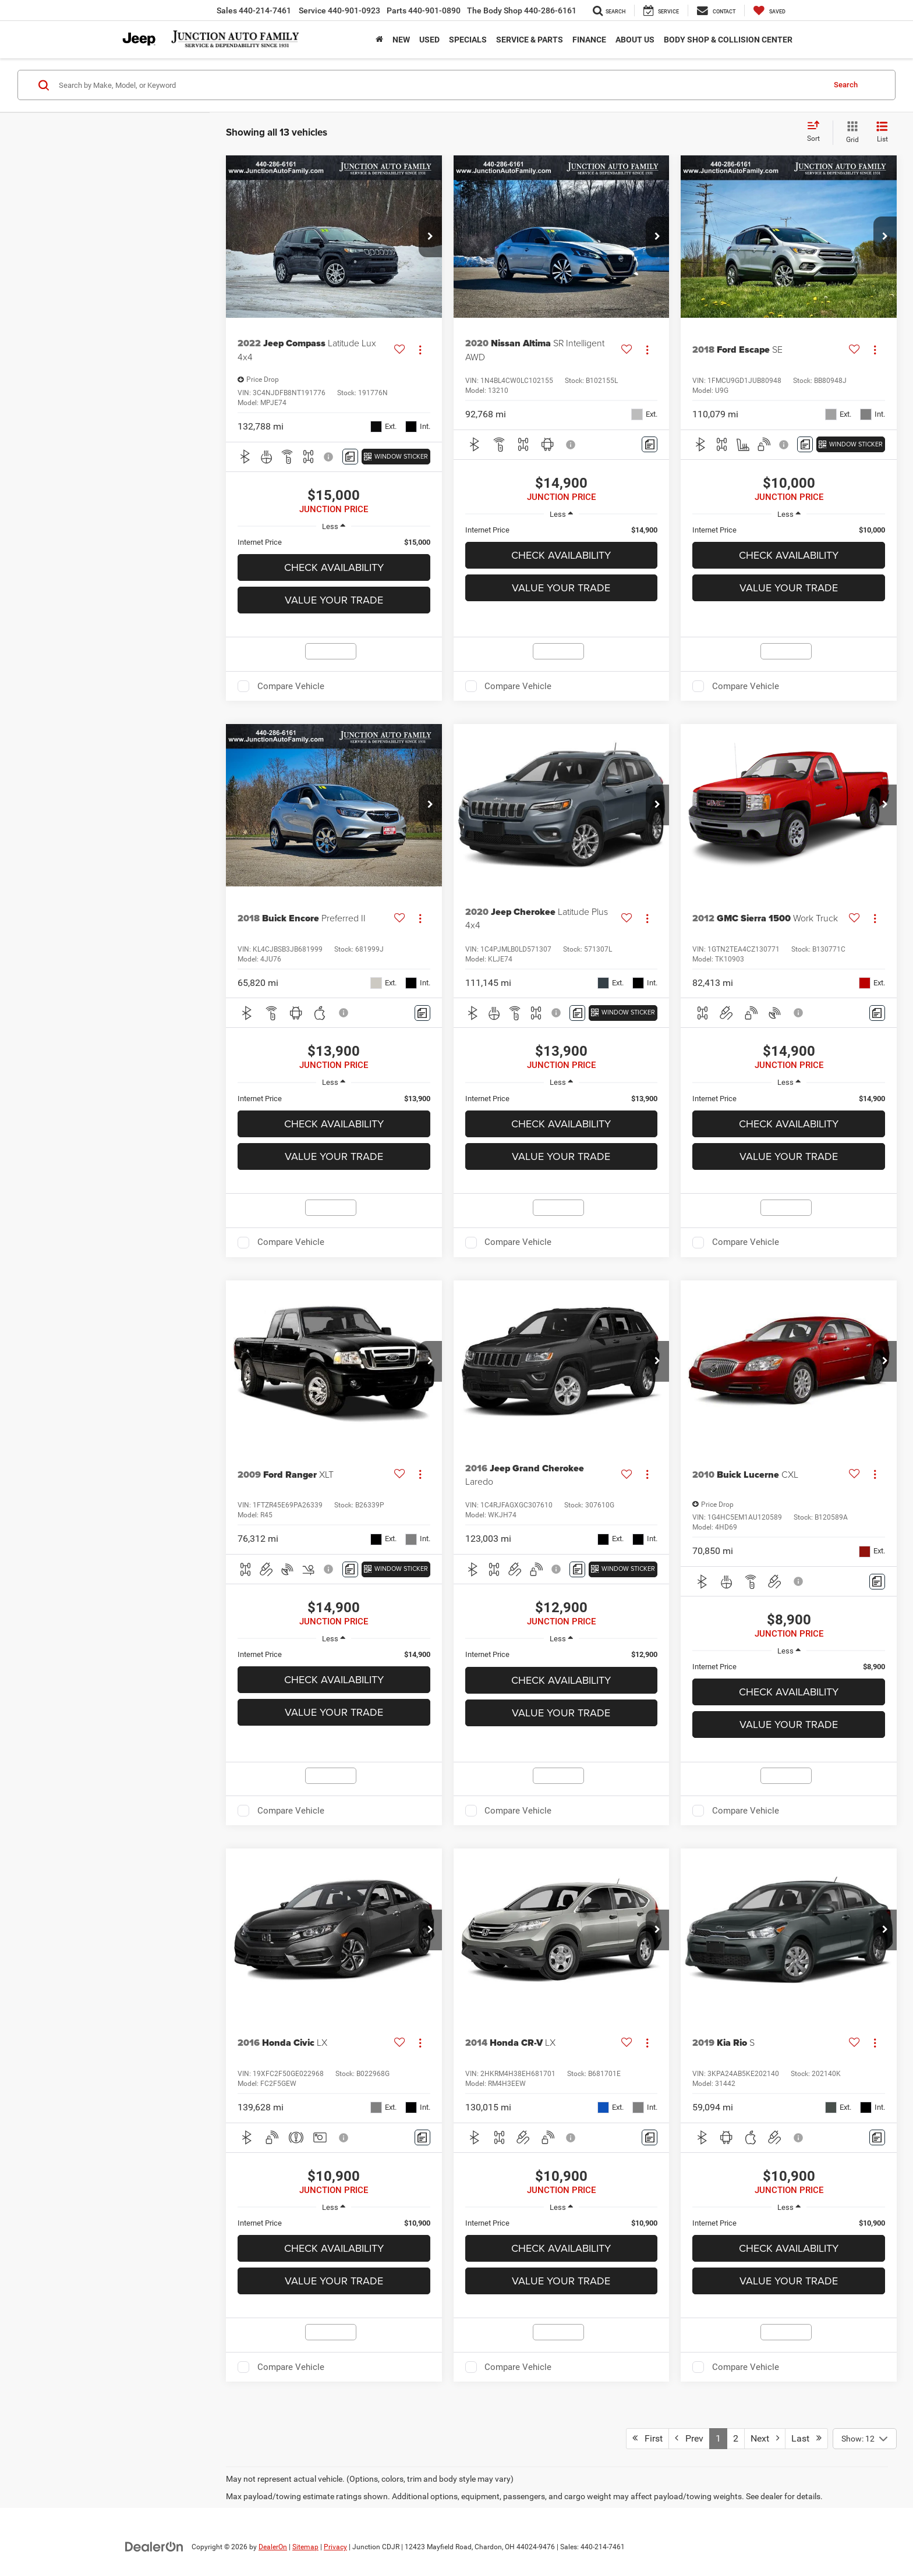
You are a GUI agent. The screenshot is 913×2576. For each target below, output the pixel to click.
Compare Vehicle (290, 686)
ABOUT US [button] (634, 39)
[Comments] (350, 456)
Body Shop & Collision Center (728, 39)
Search (846, 84)
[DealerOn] (154, 2546)
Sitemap (305, 2547)
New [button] (401, 39)
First (647, 2438)
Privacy (335, 2547)
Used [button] (429, 39)
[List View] (882, 132)
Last (806, 2438)
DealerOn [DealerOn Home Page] (273, 2547)
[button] (430, 237)
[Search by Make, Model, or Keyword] (440, 85)
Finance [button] (589, 39)
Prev (689, 2438)
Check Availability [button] (334, 567)
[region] (334, 542)
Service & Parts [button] (529, 39)
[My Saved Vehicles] (769, 10)
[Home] (379, 39)
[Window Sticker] (396, 456)
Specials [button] (468, 39)
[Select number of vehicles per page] (865, 2438)
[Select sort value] (817, 132)
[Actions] (420, 350)
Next (765, 2438)
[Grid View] (850, 132)
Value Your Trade (334, 599)
